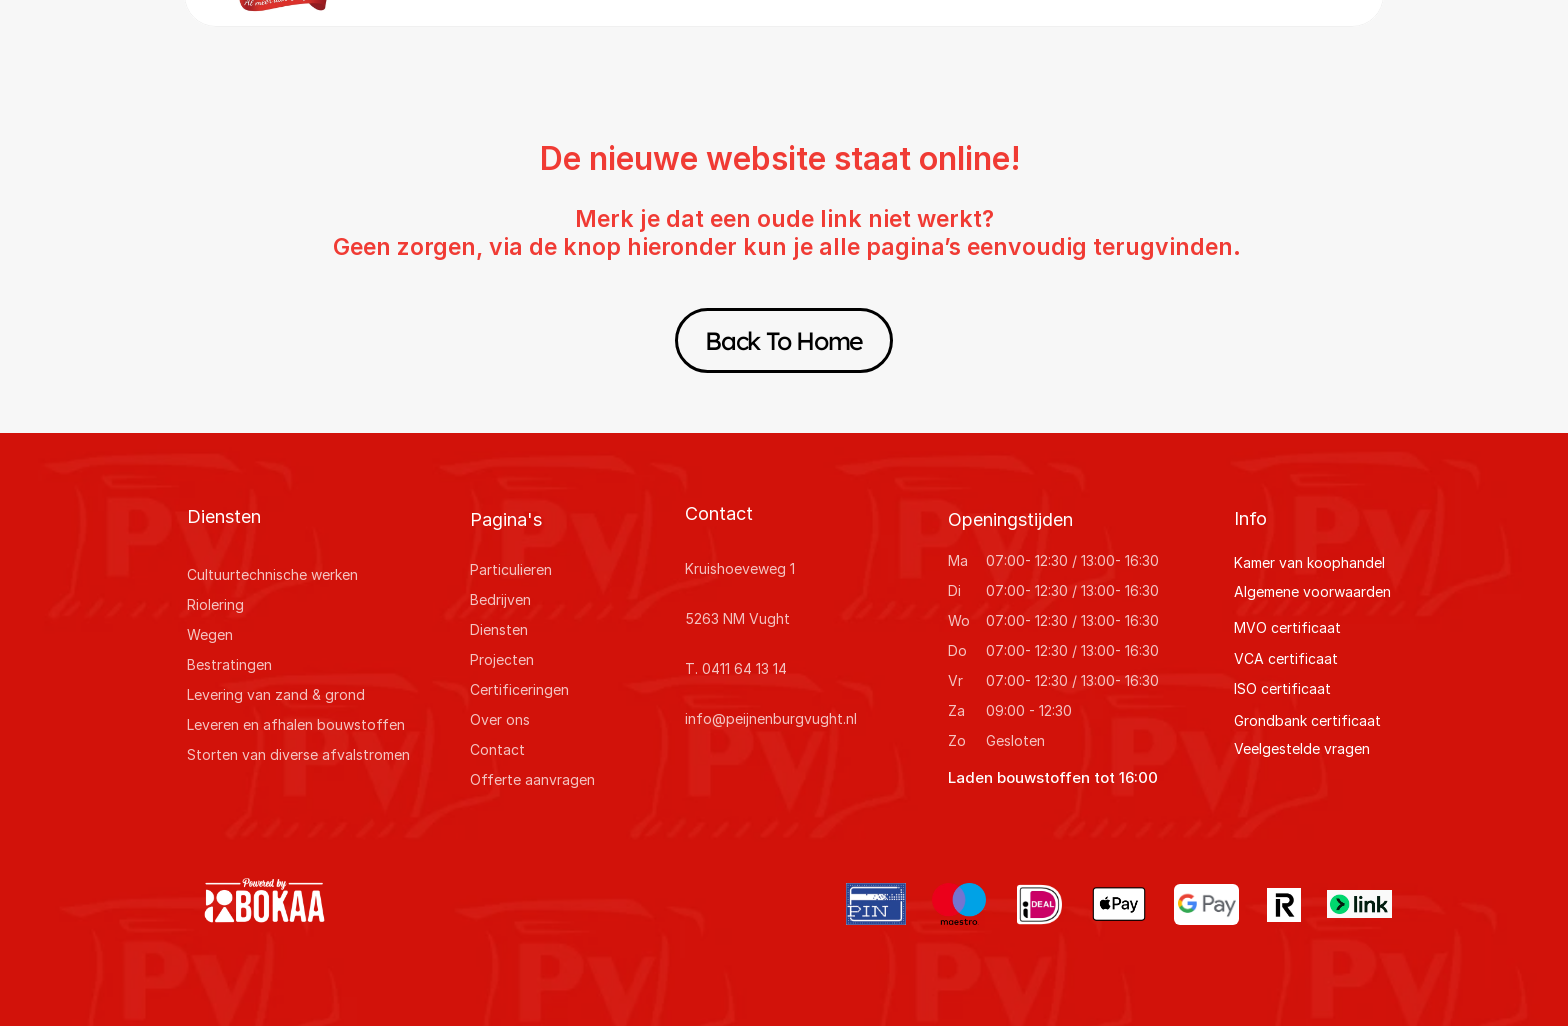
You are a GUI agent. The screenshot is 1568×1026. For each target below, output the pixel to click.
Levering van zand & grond (276, 694)
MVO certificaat (1287, 627)
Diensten (499, 629)
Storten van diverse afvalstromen (298, 754)
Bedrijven (500, 599)
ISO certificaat (1282, 688)
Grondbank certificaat (1307, 720)
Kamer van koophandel (1309, 562)
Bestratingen (229, 664)
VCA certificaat (1286, 658)
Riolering (215, 604)
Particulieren (511, 569)
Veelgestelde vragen (1302, 748)
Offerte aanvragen (532, 779)
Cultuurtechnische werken (272, 574)
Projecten (502, 659)
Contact (497, 749)
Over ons (500, 719)
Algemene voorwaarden (1312, 591)
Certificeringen (519, 689)
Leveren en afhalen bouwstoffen (296, 724)
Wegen (210, 634)
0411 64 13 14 (744, 668)
